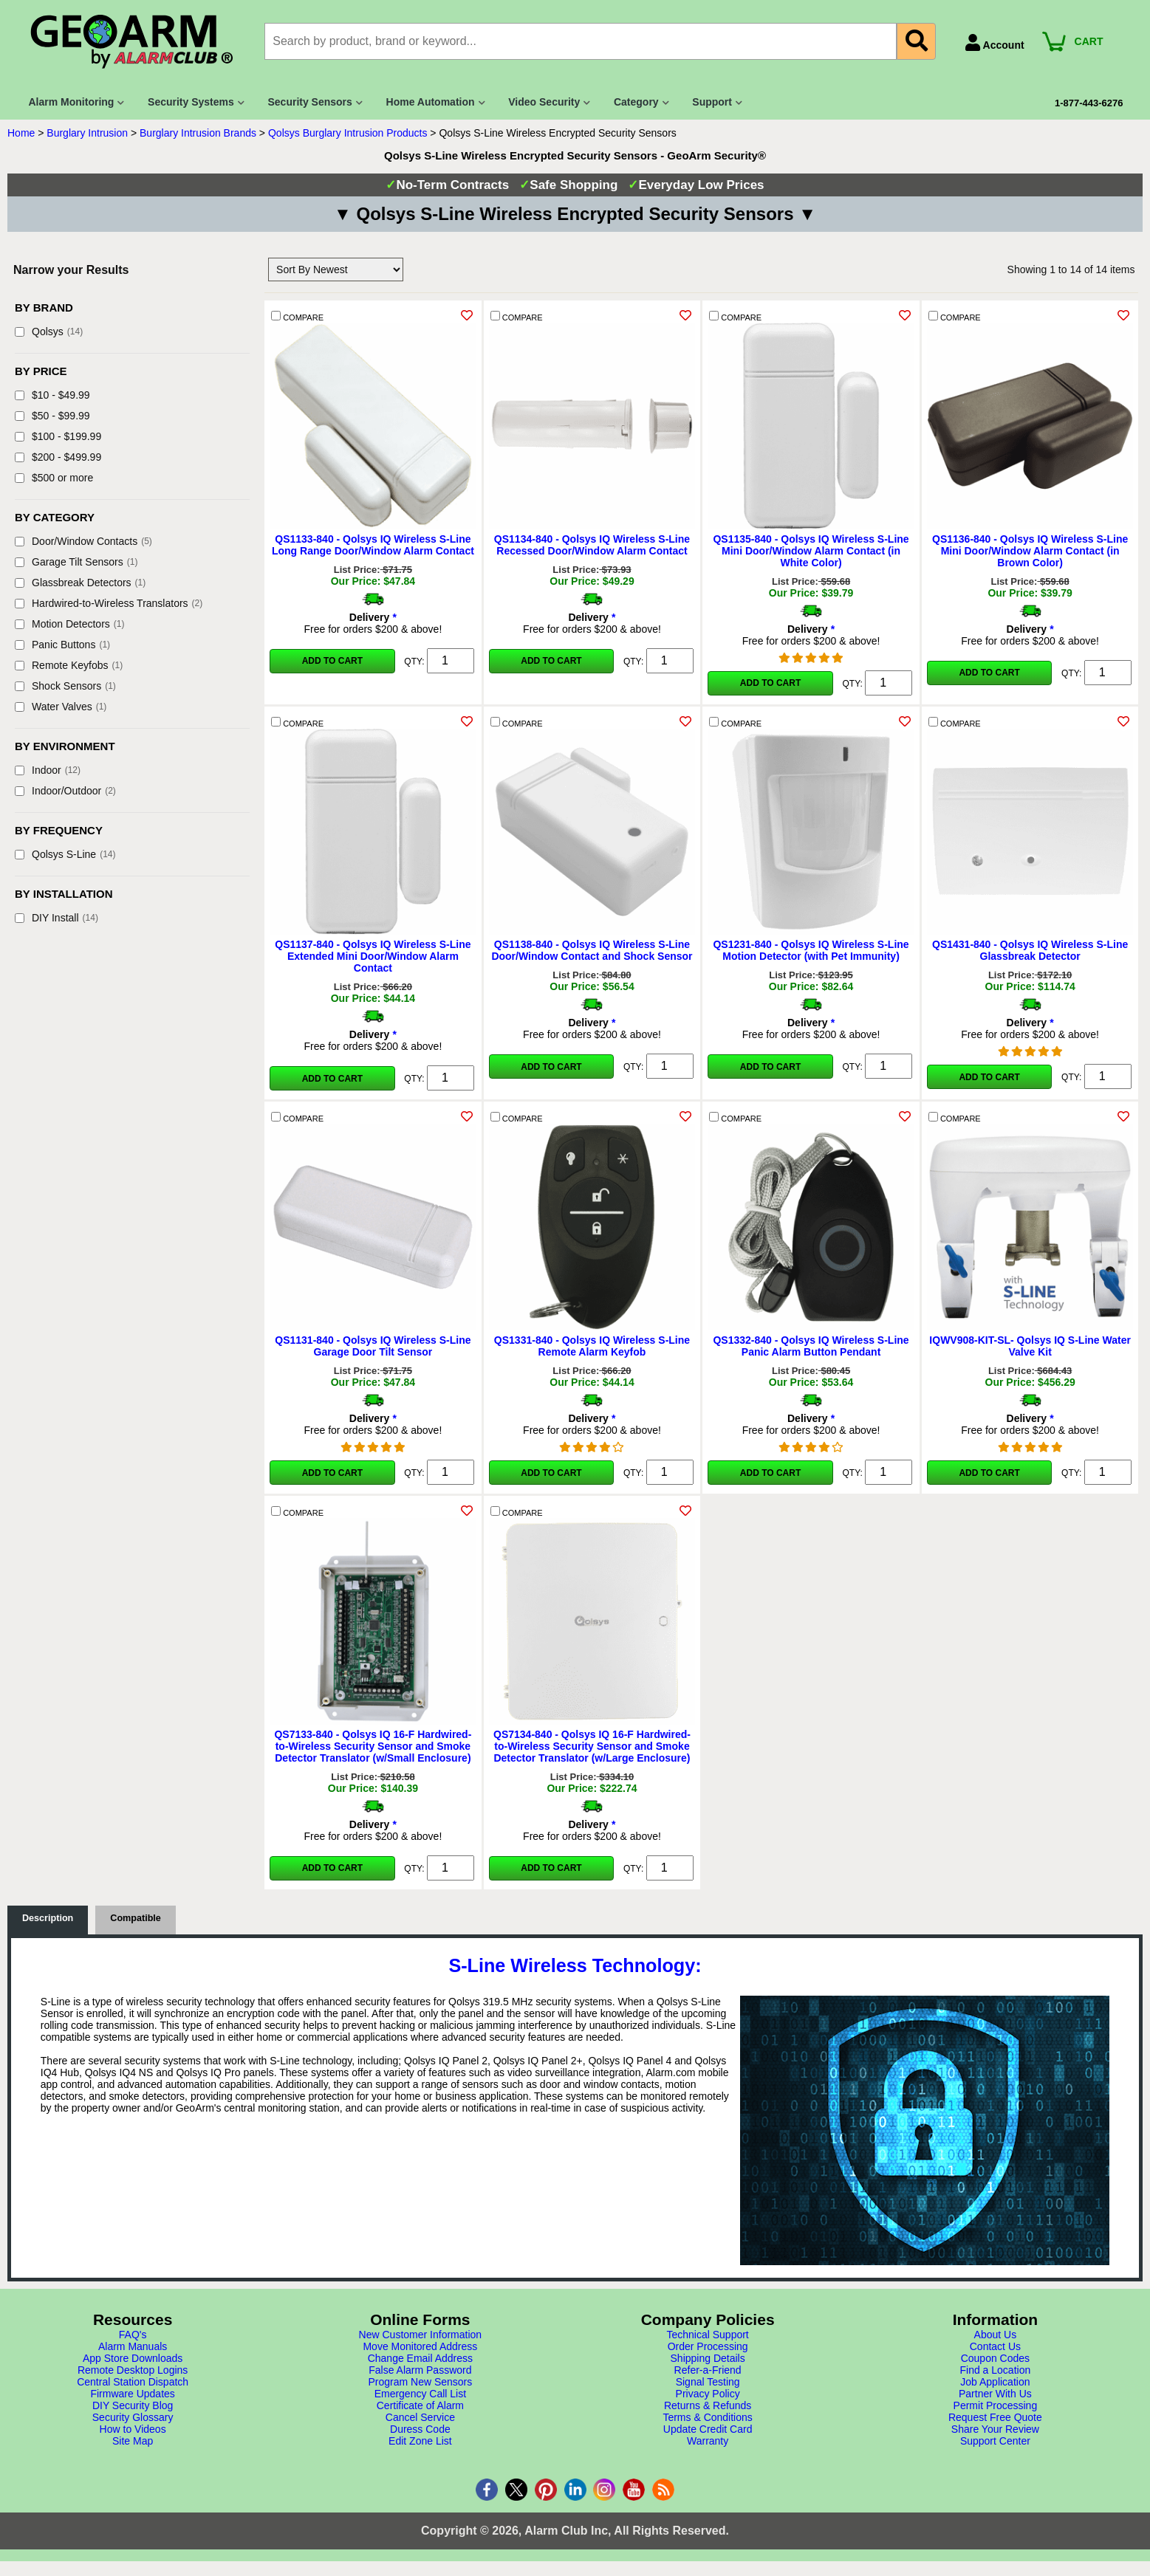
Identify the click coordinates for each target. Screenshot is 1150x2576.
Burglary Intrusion (87, 133)
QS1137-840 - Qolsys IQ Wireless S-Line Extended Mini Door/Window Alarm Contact (372, 956)
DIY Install (56, 918)
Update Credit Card (708, 2429)
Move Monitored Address (420, 2346)
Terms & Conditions (707, 2417)
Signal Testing (708, 2382)
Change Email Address (420, 2358)
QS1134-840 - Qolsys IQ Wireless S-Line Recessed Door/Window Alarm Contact (592, 545)
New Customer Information (420, 2334)
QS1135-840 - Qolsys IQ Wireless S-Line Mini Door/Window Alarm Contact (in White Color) (810, 551)
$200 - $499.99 (58, 457)
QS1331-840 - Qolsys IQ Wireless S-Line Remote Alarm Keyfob (592, 1346)
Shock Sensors (65, 686)
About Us (995, 2334)
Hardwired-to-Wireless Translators (108, 603)
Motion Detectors (70, 624)
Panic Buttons (62, 644)
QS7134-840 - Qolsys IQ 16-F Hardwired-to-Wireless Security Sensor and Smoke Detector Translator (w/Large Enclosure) (592, 1746)
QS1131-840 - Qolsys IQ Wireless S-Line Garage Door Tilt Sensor (372, 1346)
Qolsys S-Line (65, 854)
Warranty (707, 2441)
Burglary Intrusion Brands (198, 133)
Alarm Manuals (132, 2346)
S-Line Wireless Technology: (574, 1965)
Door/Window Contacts (83, 541)
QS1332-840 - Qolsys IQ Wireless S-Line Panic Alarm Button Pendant (810, 1346)
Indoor (48, 770)
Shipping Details (708, 2358)
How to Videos (133, 2429)
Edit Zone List (420, 2441)
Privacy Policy (708, 2394)
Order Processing (708, 2346)
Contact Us (995, 2346)
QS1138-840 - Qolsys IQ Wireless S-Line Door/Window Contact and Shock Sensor (591, 950)
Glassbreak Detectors (80, 582)
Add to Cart (332, 661)
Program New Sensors (420, 2382)
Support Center (995, 2441)
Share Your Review (995, 2429)
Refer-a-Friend (708, 2370)
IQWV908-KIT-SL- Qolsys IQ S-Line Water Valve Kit (1030, 1346)
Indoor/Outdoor (65, 791)
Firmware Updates (132, 2394)
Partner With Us (995, 2394)
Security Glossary (133, 2417)
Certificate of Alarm (420, 2405)
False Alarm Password (420, 2370)
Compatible (135, 1918)
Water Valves (60, 706)
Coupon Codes (995, 2358)
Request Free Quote (995, 2417)
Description (47, 1918)
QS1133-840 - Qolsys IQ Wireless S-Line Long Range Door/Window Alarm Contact (373, 545)
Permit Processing (996, 2405)
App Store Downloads (132, 2358)
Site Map (132, 2441)
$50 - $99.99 (52, 416)
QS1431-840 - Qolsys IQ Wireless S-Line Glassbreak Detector (1030, 950)
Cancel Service (420, 2417)
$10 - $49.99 (52, 395)
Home (21, 133)
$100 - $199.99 (58, 436)
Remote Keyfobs (69, 665)
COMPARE (297, 316)
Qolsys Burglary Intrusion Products (348, 133)
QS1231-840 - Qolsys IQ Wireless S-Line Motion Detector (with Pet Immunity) (810, 950)
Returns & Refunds (707, 2405)
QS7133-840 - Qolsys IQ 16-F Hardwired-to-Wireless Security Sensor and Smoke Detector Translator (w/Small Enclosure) (372, 1746)
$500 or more (54, 478)
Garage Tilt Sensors (76, 562)
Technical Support (707, 2334)
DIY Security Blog (132, 2405)
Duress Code (420, 2429)
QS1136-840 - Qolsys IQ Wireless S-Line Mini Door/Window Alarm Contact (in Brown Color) (1030, 551)
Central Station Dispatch (132, 2382)
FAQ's (133, 2334)
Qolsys (49, 331)
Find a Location (995, 2370)
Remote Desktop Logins (133, 2370)
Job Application (995, 2382)
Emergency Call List (420, 2394)
